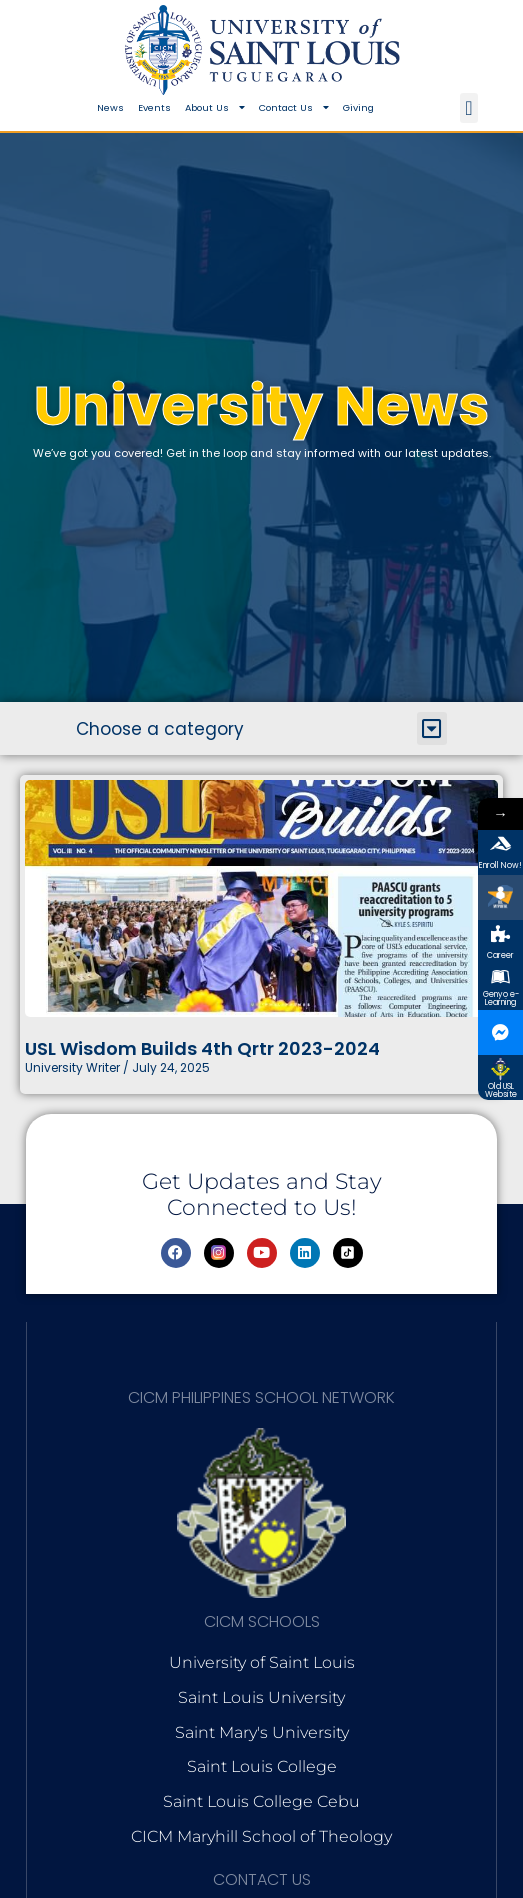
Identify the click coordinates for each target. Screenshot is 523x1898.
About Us (215, 108)
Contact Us (294, 108)
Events (154, 107)
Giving (358, 107)
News (110, 107)
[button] (468, 108)
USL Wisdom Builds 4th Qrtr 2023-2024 (202, 1048)
